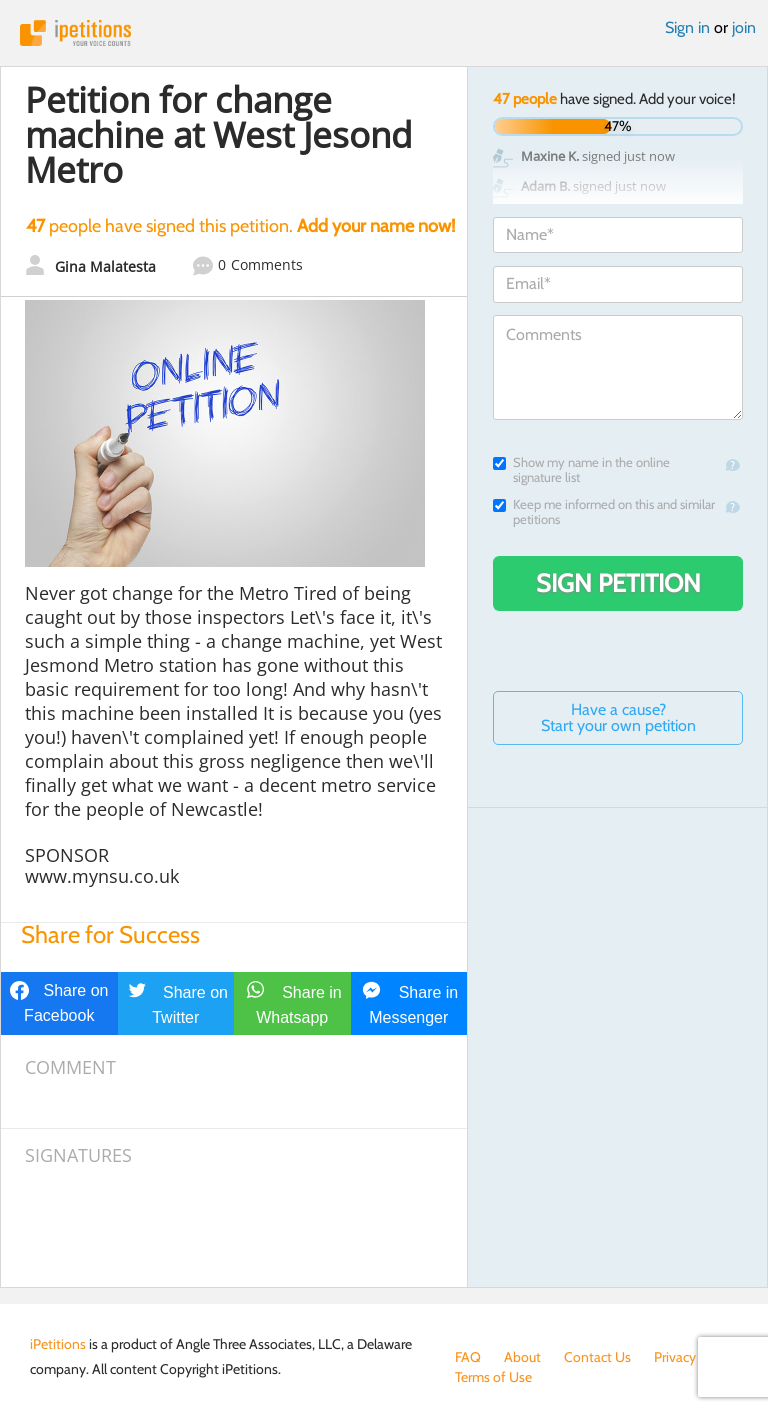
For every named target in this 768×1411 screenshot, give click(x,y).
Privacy (675, 1357)
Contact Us (597, 1357)
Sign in (687, 27)
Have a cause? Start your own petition (618, 717)
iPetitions (384, 33)
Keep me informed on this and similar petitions (604, 512)
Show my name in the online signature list (581, 470)
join (744, 27)
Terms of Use (493, 1377)
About (522, 1357)
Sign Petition (618, 583)
